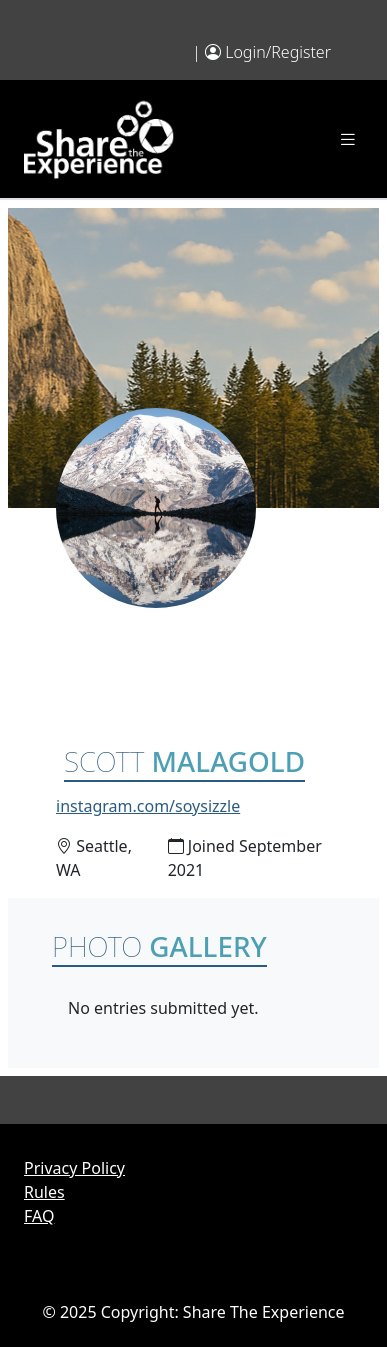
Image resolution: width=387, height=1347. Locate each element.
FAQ (39, 1216)
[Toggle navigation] (348, 139)
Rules (44, 1192)
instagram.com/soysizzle (148, 806)
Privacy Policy (74, 1168)
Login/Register (278, 52)
